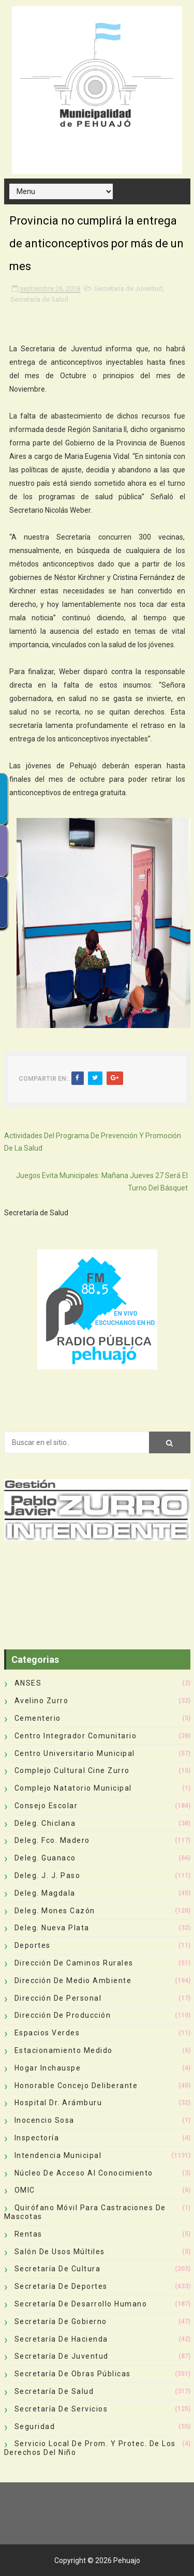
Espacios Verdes (47, 2033)
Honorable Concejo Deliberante (76, 2085)
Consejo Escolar (46, 1805)
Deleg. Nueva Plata (51, 1928)
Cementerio (37, 1718)
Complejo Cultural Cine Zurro (72, 1770)
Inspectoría (36, 2138)
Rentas (28, 2234)
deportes (32, 1945)
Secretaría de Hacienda (61, 2339)
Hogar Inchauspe (47, 2068)
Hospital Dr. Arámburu (58, 2102)
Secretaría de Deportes (61, 2286)
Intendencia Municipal (58, 2155)
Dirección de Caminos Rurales (73, 1963)
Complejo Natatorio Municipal (73, 1788)
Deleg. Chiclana (45, 1823)
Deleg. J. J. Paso (47, 1875)
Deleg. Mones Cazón (54, 1911)
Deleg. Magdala (45, 1893)
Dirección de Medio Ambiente (73, 1980)
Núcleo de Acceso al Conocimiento (83, 2173)
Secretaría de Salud (39, 299)
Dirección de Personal (58, 1998)
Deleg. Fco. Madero (52, 1840)
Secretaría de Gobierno (60, 2321)
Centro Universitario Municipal (74, 1753)
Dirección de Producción (62, 2015)
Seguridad (34, 2426)
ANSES (28, 1683)
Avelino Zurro (41, 1700)
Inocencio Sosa (44, 2120)
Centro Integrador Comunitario (75, 1736)
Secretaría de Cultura (57, 2269)
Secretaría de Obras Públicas (72, 2374)
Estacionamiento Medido (63, 2050)
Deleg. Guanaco (45, 1858)
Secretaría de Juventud (128, 288)
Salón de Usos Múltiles (59, 2251)
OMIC (24, 2190)
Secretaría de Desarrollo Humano (80, 2304)
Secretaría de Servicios (61, 2409)
